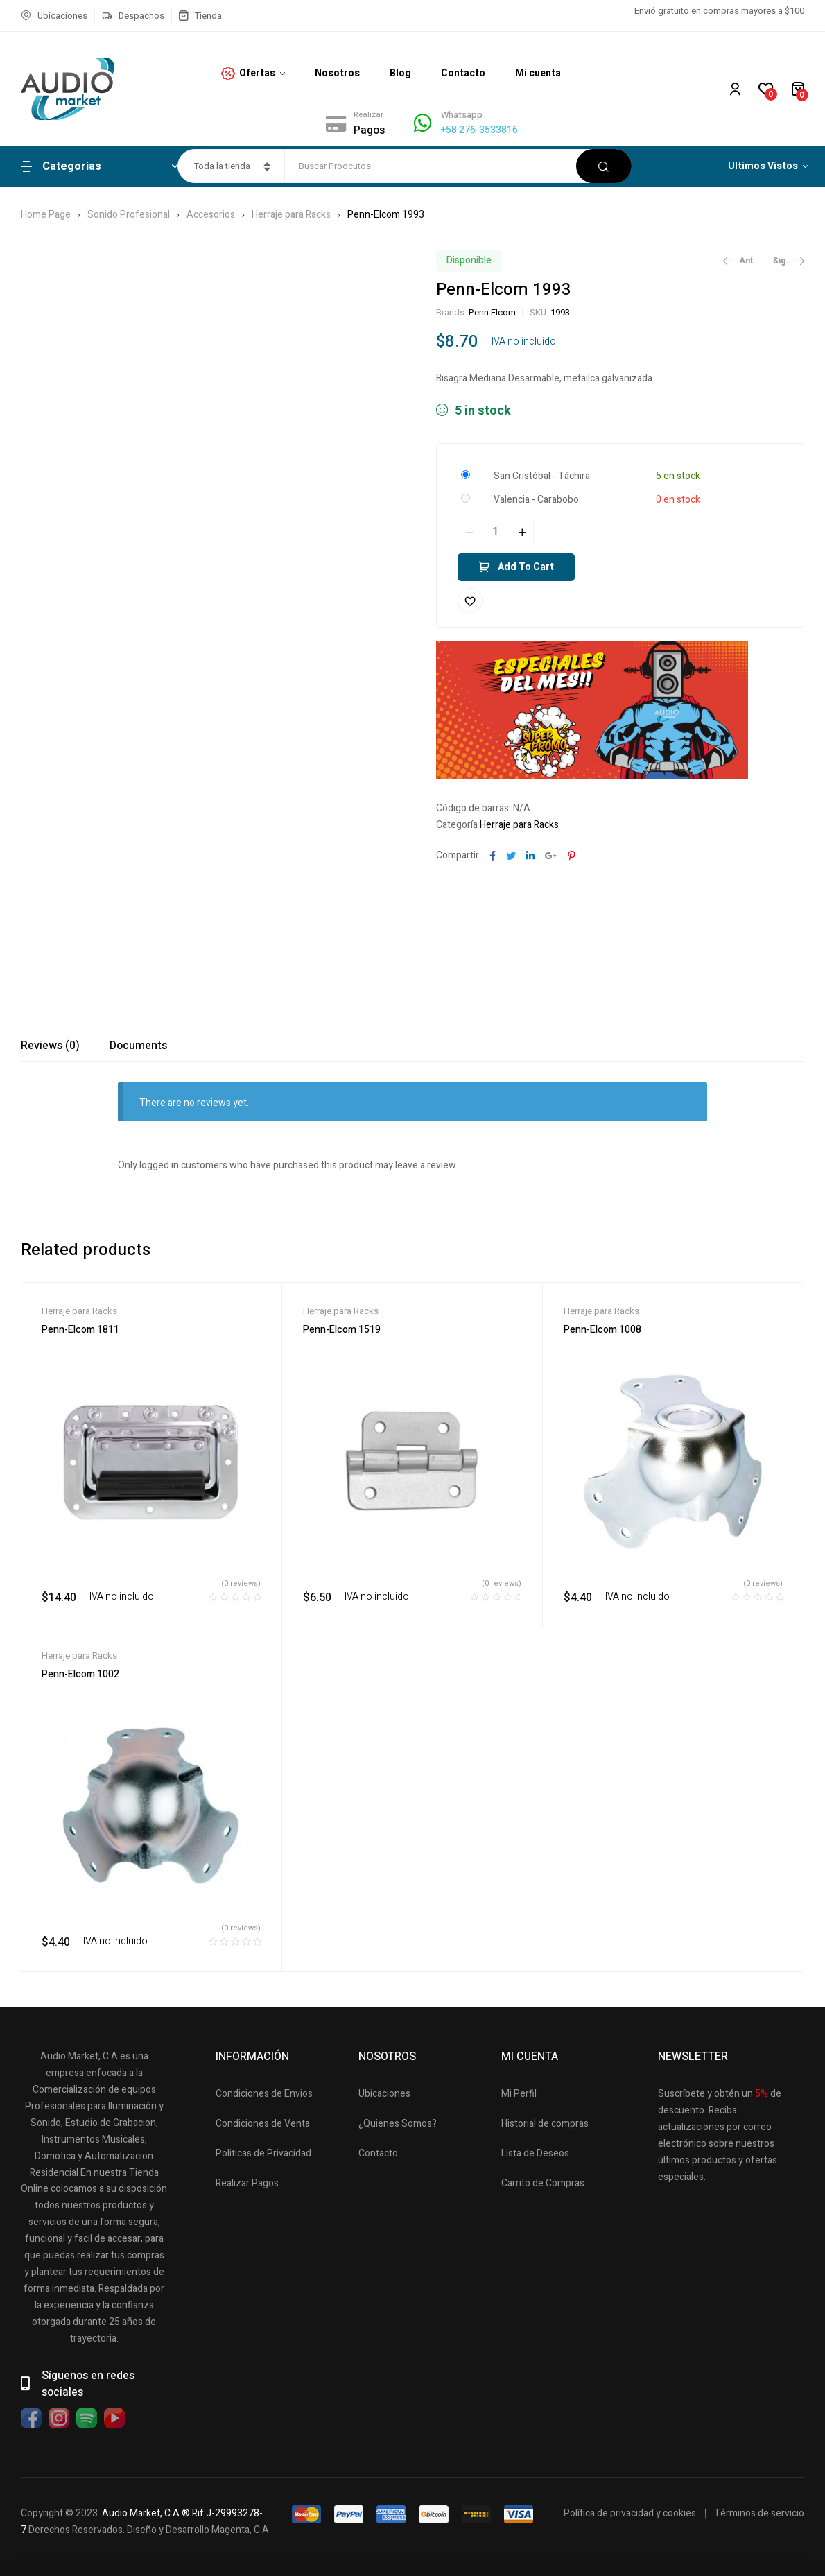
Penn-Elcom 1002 (80, 1674)
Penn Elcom (492, 312)
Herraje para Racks (291, 214)
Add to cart (526, 567)
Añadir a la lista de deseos (470, 600)
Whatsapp (462, 114)
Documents (138, 1045)
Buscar (604, 166)
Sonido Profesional (128, 214)
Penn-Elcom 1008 (602, 1329)
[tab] (50, 1045)
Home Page (46, 214)
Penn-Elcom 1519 (342, 1329)
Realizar (368, 115)
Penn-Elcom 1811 (80, 1329)
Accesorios (210, 214)
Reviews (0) (50, 1045)
